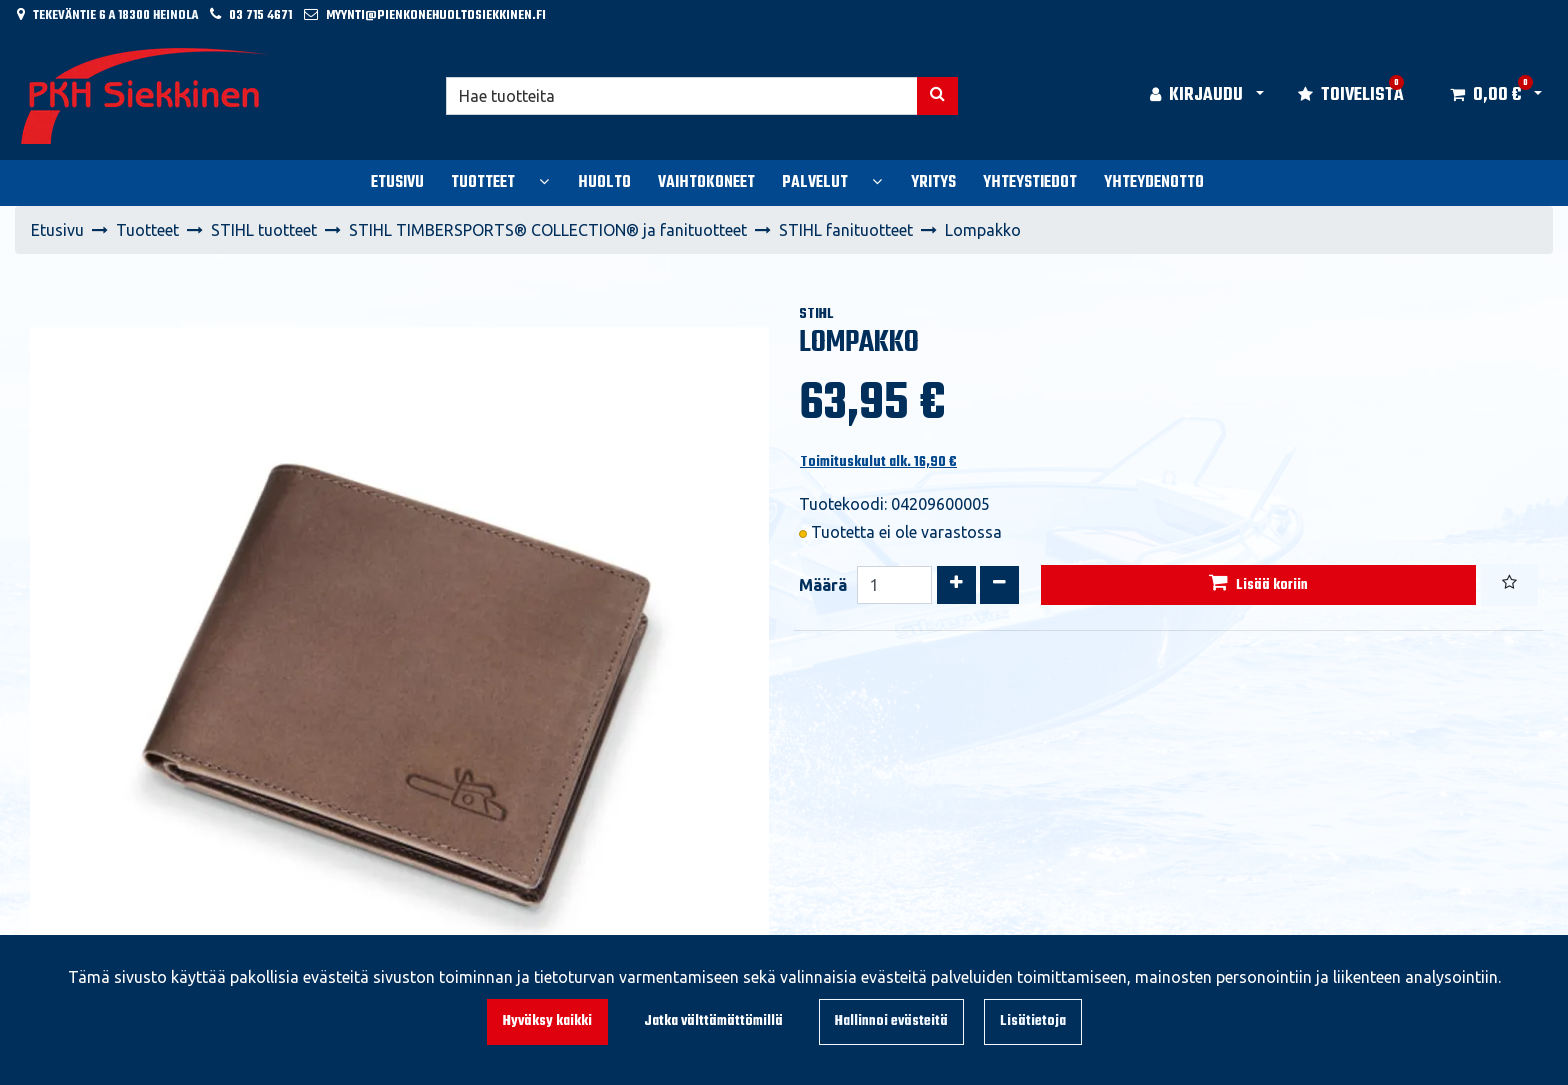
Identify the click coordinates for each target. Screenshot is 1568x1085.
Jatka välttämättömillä (713, 1021)
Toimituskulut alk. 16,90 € (878, 462)
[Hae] (682, 96)
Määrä (823, 585)
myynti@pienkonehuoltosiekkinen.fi (436, 15)
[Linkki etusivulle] (146, 96)
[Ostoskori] (1485, 96)
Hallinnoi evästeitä (891, 1021)
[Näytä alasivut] (544, 181)
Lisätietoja (1033, 1021)
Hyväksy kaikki (547, 1021)
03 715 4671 (260, 15)
